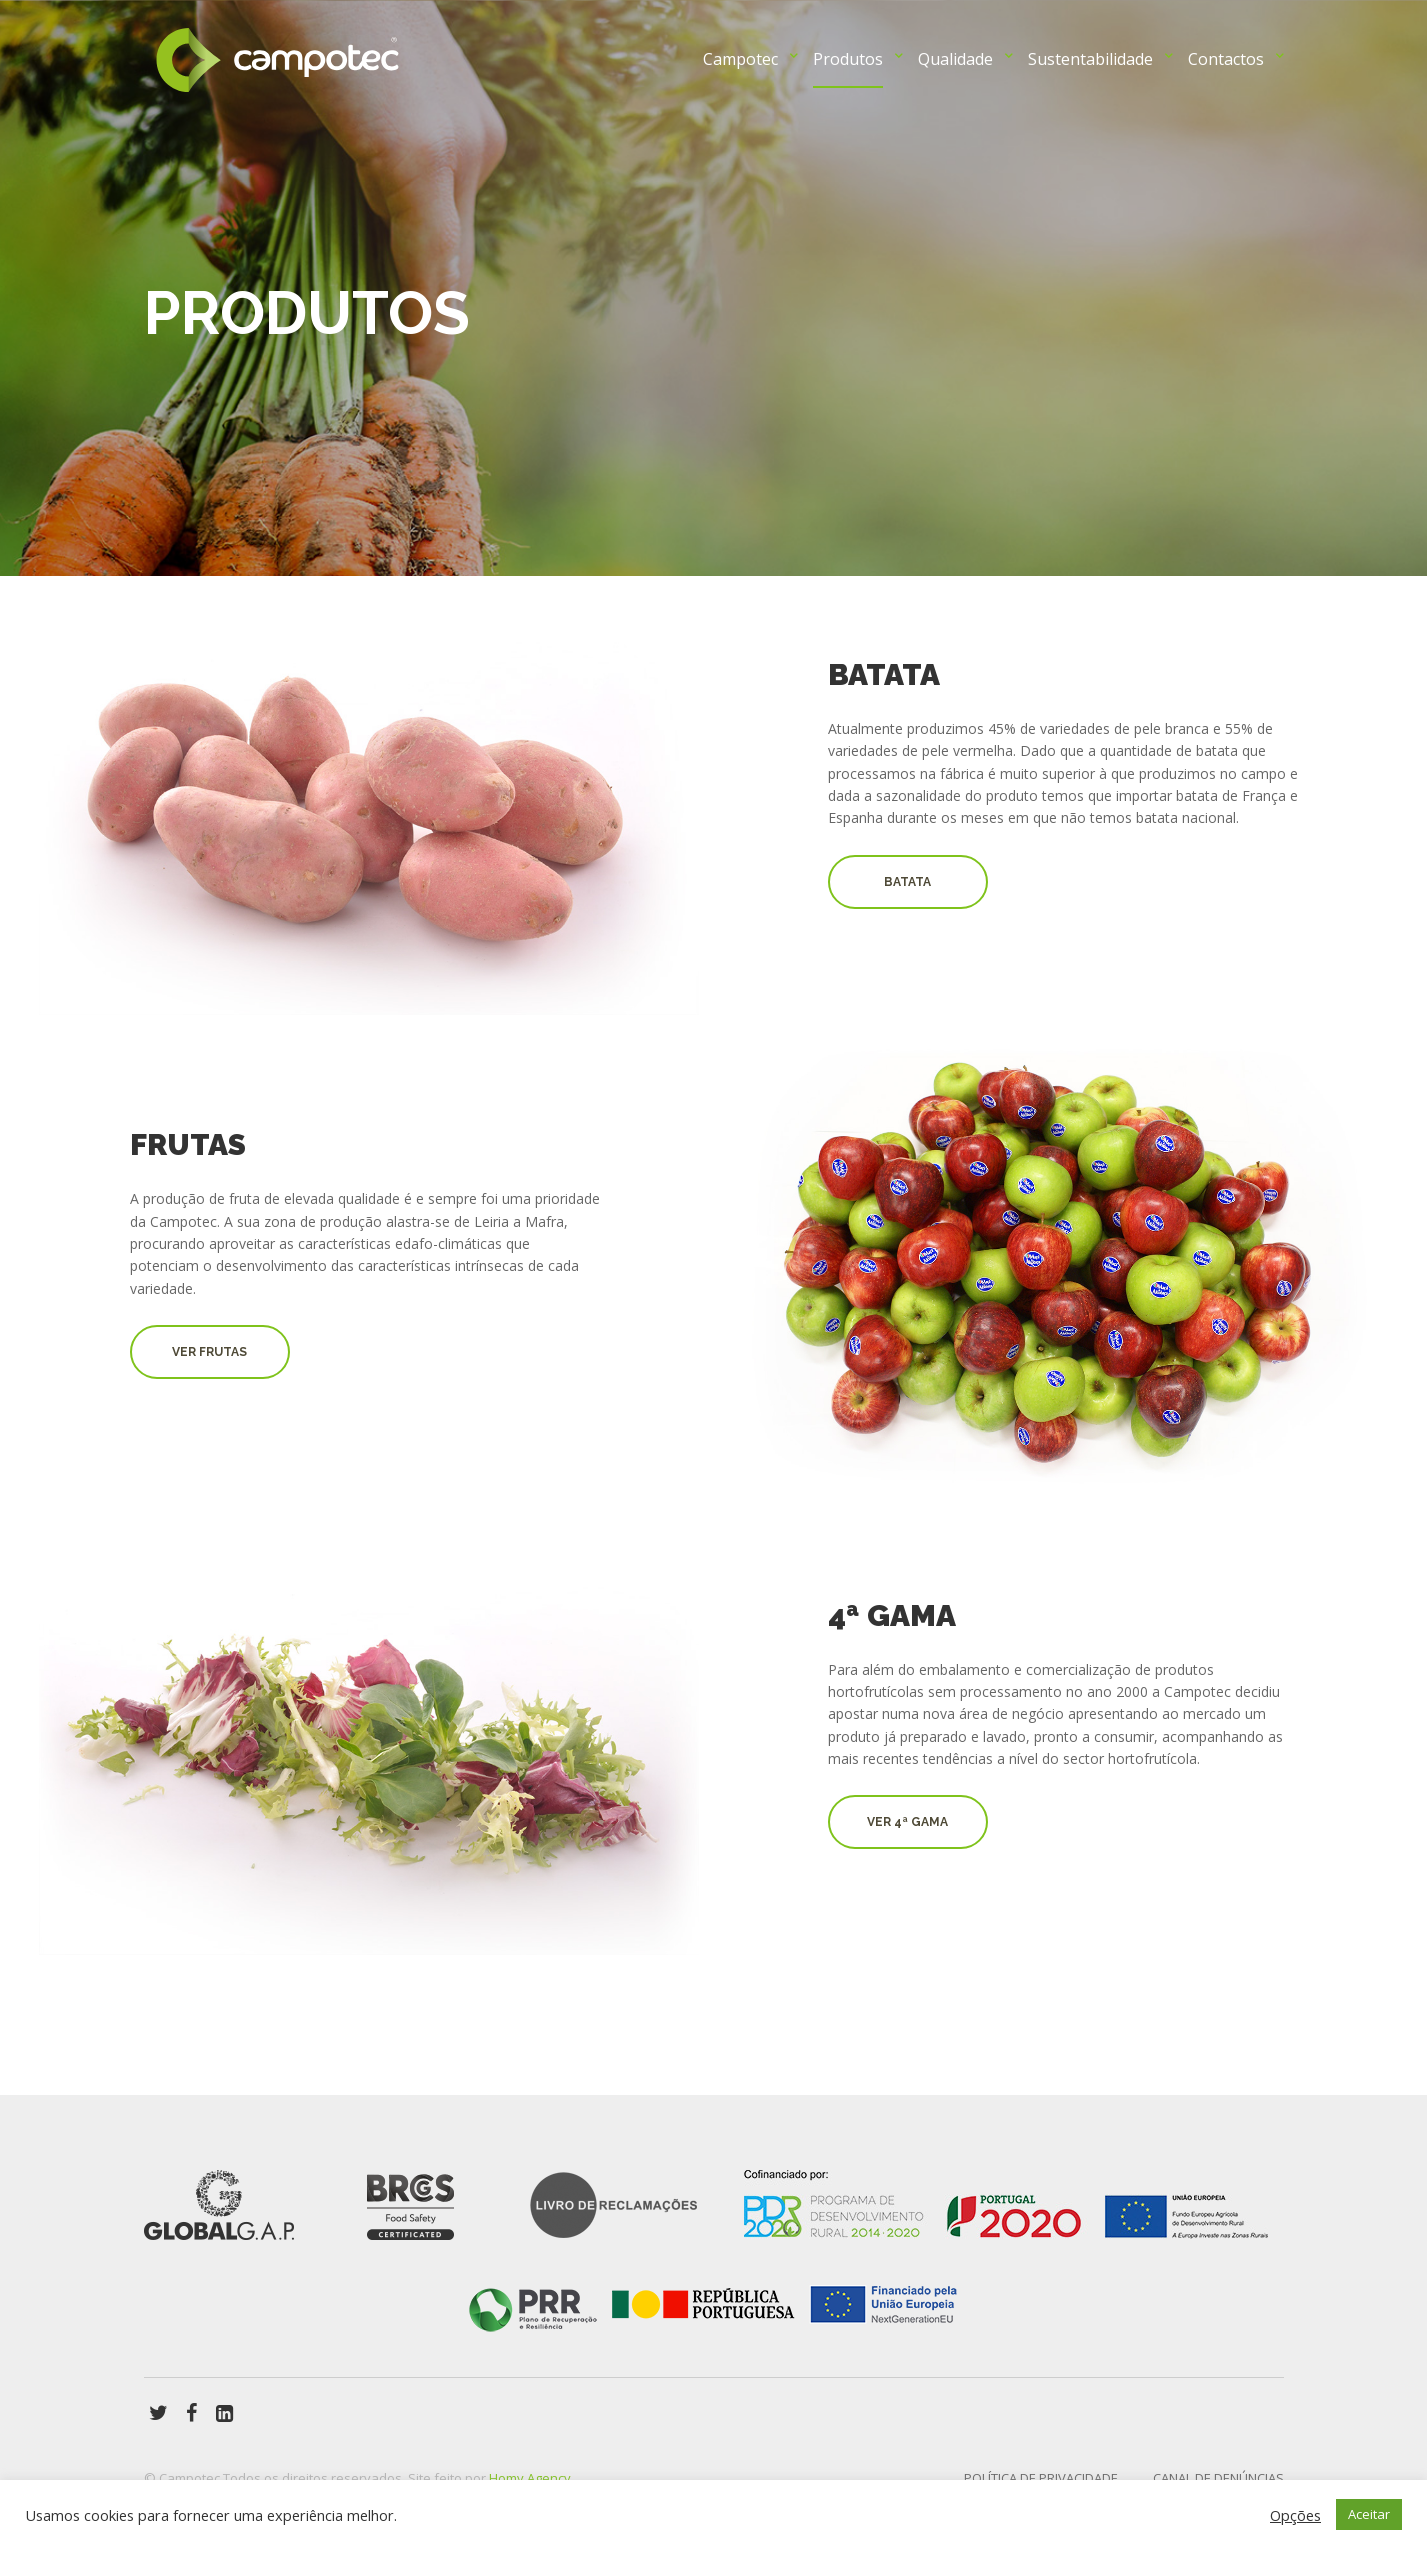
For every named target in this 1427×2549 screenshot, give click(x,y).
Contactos (1226, 59)
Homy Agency (530, 2478)
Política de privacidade (1041, 2478)
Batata (907, 882)
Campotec (740, 59)
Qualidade (955, 59)
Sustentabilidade (1090, 59)
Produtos (848, 59)
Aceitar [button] (1369, 2514)
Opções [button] (1295, 2515)
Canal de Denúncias (1218, 2478)
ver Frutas (209, 1352)
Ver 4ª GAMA (907, 1822)
